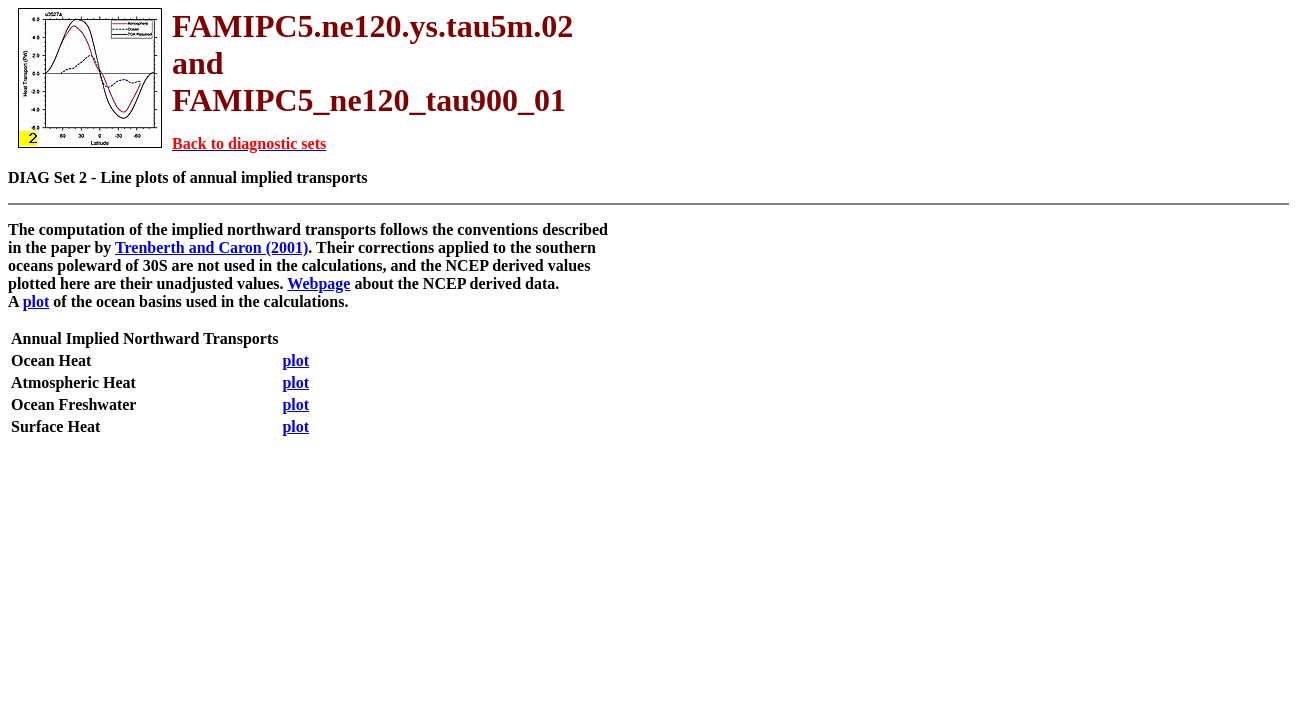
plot (36, 301)
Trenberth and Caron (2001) (211, 247)
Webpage (318, 283)
